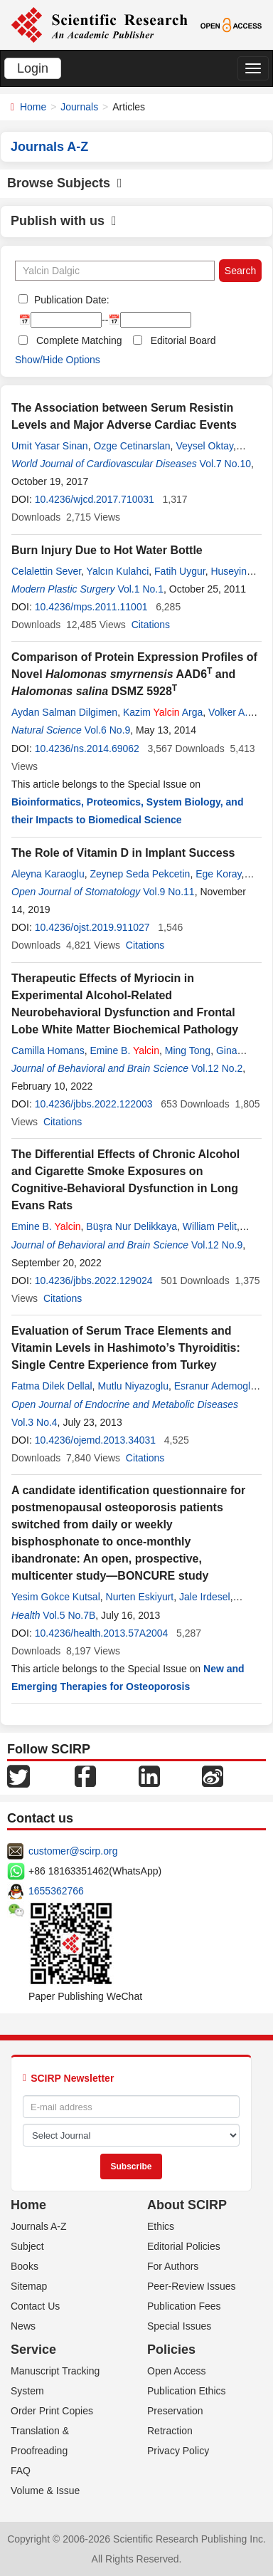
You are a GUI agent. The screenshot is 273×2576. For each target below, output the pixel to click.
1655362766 (56, 1891)
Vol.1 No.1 (140, 589)
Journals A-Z (39, 2226)
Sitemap (29, 2286)
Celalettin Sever (46, 571)
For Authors (172, 2266)
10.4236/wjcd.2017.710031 (94, 499)
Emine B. (124, 1050)
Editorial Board (183, 340)
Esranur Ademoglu (215, 1386)
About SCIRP (187, 2205)
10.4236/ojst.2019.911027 (92, 927)
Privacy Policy (178, 2450)
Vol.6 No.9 (108, 730)
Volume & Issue (45, 2490)
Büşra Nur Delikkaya (131, 1226)
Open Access (176, 2371)
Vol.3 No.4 (34, 1422)
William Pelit (210, 1226)
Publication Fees (184, 2306)
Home (33, 107)
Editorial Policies (183, 2246)
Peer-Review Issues (191, 2286)
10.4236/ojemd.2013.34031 (95, 1440)
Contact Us (35, 2306)
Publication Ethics (186, 2391)
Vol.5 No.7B (69, 1615)
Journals (79, 107)
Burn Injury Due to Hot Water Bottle (107, 550)
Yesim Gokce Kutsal (55, 1596)
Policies (171, 2349)
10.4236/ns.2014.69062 (87, 748)
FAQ (21, 2470)
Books (24, 2266)
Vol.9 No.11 (168, 891)
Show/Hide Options (57, 359)
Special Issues (179, 2326)
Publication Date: (70, 300)
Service (33, 2349)
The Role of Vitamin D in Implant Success (123, 853)
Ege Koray (218, 874)
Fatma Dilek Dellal (51, 1386)
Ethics (160, 2226)
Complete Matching (79, 340)
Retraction (170, 2430)
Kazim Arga (163, 712)
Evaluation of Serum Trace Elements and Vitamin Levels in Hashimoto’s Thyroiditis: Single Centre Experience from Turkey (125, 1348)
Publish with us (64, 221)
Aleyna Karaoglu (48, 874)
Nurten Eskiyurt (140, 1596)
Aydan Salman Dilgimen (64, 712)
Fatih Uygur (179, 571)
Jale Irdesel (204, 1596)
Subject (27, 2246)
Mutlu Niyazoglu (132, 1386)
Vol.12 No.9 (216, 1245)
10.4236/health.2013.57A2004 (101, 1633)
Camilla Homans (48, 1050)
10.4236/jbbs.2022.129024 (94, 1280)
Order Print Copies (52, 2410)
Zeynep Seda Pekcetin (140, 874)
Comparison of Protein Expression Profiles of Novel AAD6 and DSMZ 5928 (134, 674)
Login (32, 68)
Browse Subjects (64, 183)
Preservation (175, 2410)
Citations (151, 624)
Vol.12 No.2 (216, 1068)
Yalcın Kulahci (118, 571)
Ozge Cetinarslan (131, 446)
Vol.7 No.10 (225, 463)
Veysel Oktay (204, 446)
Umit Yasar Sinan (49, 446)
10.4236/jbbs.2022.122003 (94, 1104)
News (23, 2326)
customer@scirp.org (72, 1851)
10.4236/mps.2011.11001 (91, 606)
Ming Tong (187, 1050)
